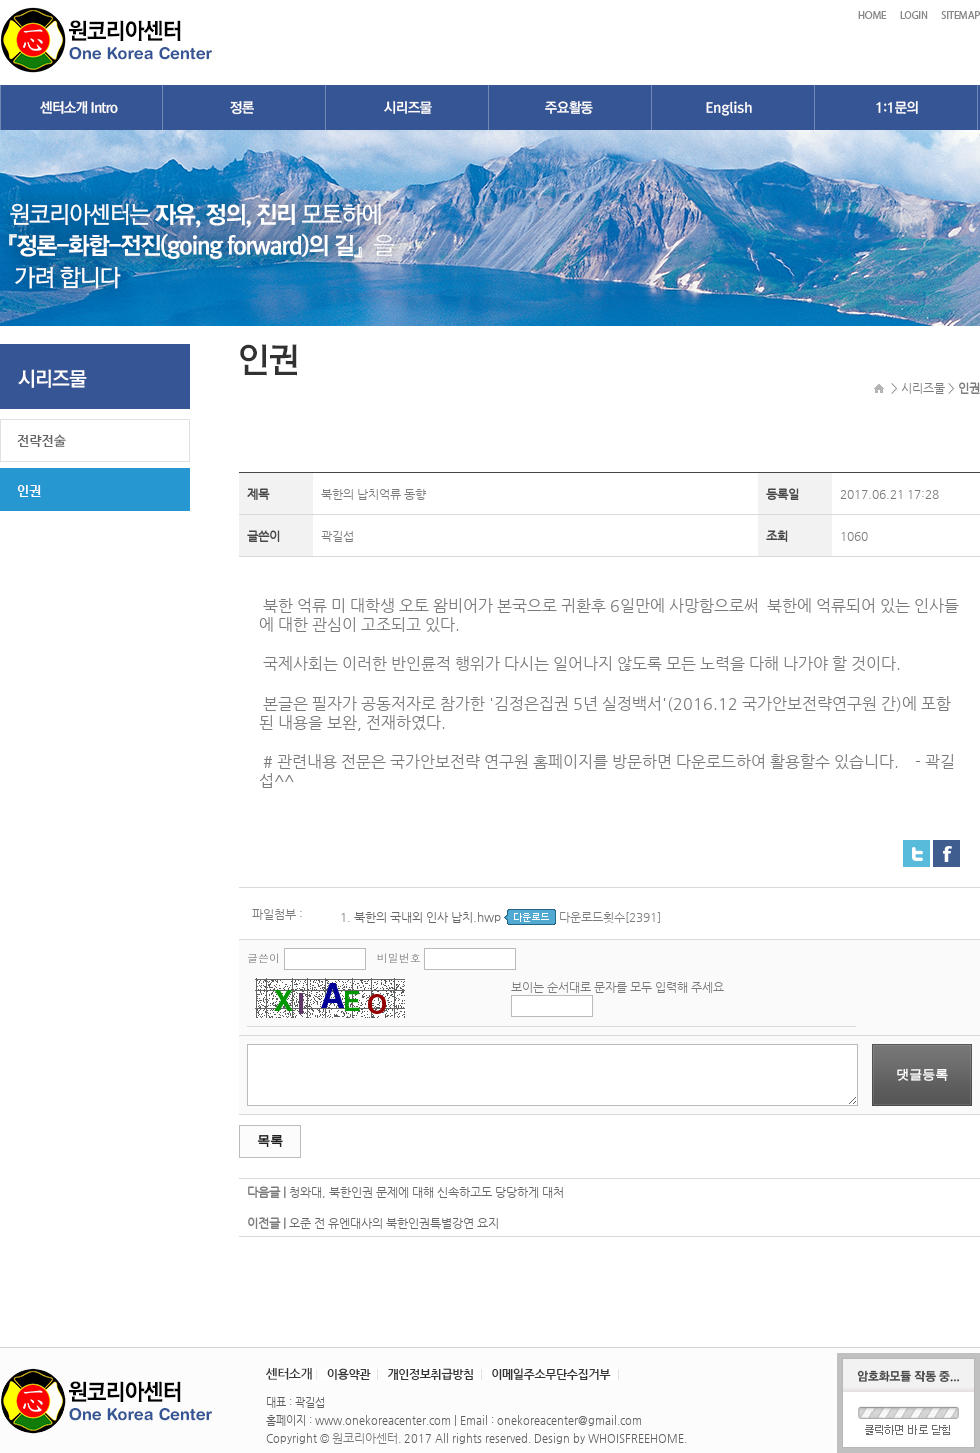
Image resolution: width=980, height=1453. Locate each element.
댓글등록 (922, 1074)
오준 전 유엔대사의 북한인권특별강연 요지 (394, 1223)
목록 (270, 1140)
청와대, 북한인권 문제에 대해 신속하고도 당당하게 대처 (426, 1192)
